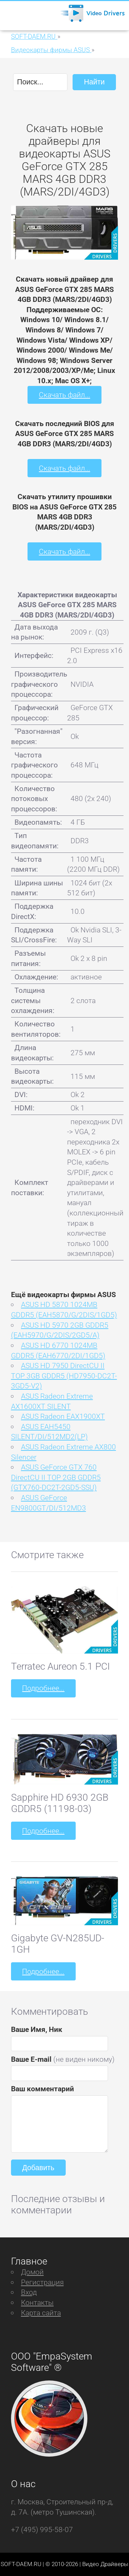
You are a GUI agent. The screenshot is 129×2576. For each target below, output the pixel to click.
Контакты (37, 2302)
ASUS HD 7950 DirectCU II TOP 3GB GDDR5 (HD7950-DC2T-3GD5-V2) (64, 1375)
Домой (32, 2272)
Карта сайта (41, 2312)
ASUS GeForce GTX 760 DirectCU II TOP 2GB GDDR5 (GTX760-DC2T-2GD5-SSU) (56, 1477)
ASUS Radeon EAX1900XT (63, 1416)
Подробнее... (43, 1688)
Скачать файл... (64, 394)
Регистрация (42, 2282)
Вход (29, 2292)
